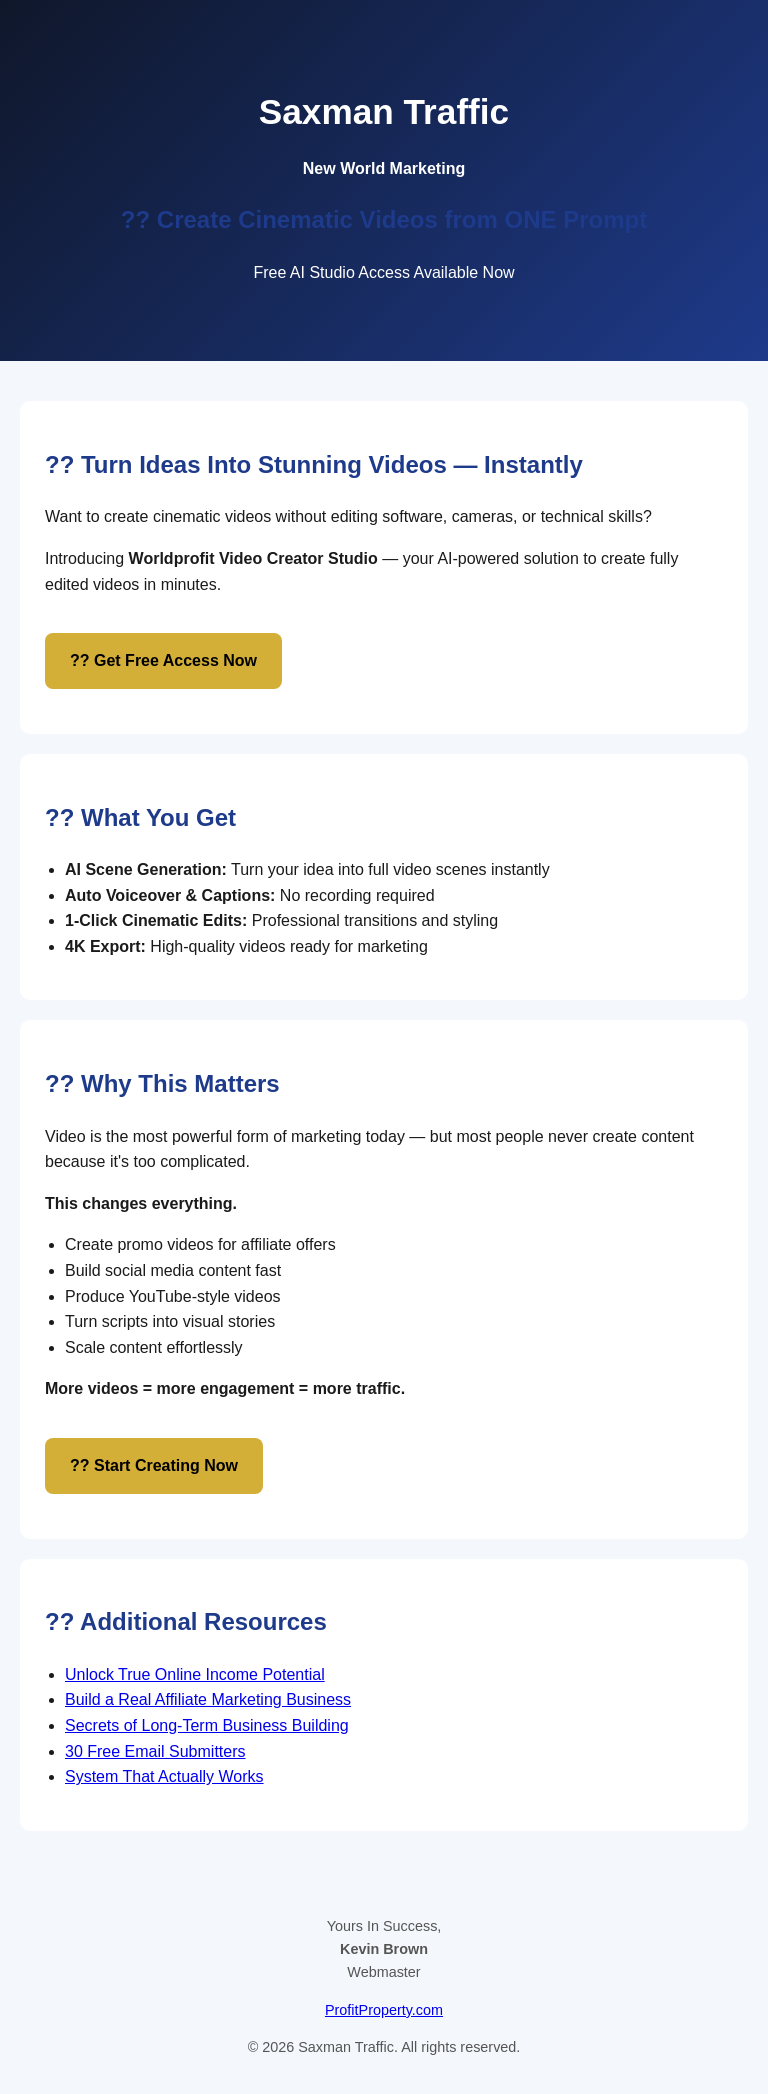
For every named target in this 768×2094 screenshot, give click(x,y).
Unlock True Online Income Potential (195, 1674)
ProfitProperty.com (384, 2010)
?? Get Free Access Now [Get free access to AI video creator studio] (163, 660)
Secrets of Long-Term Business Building (207, 1725)
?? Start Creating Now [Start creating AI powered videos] (154, 1465)
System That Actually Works (164, 1776)
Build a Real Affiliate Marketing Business (208, 1699)
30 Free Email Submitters (155, 1751)
